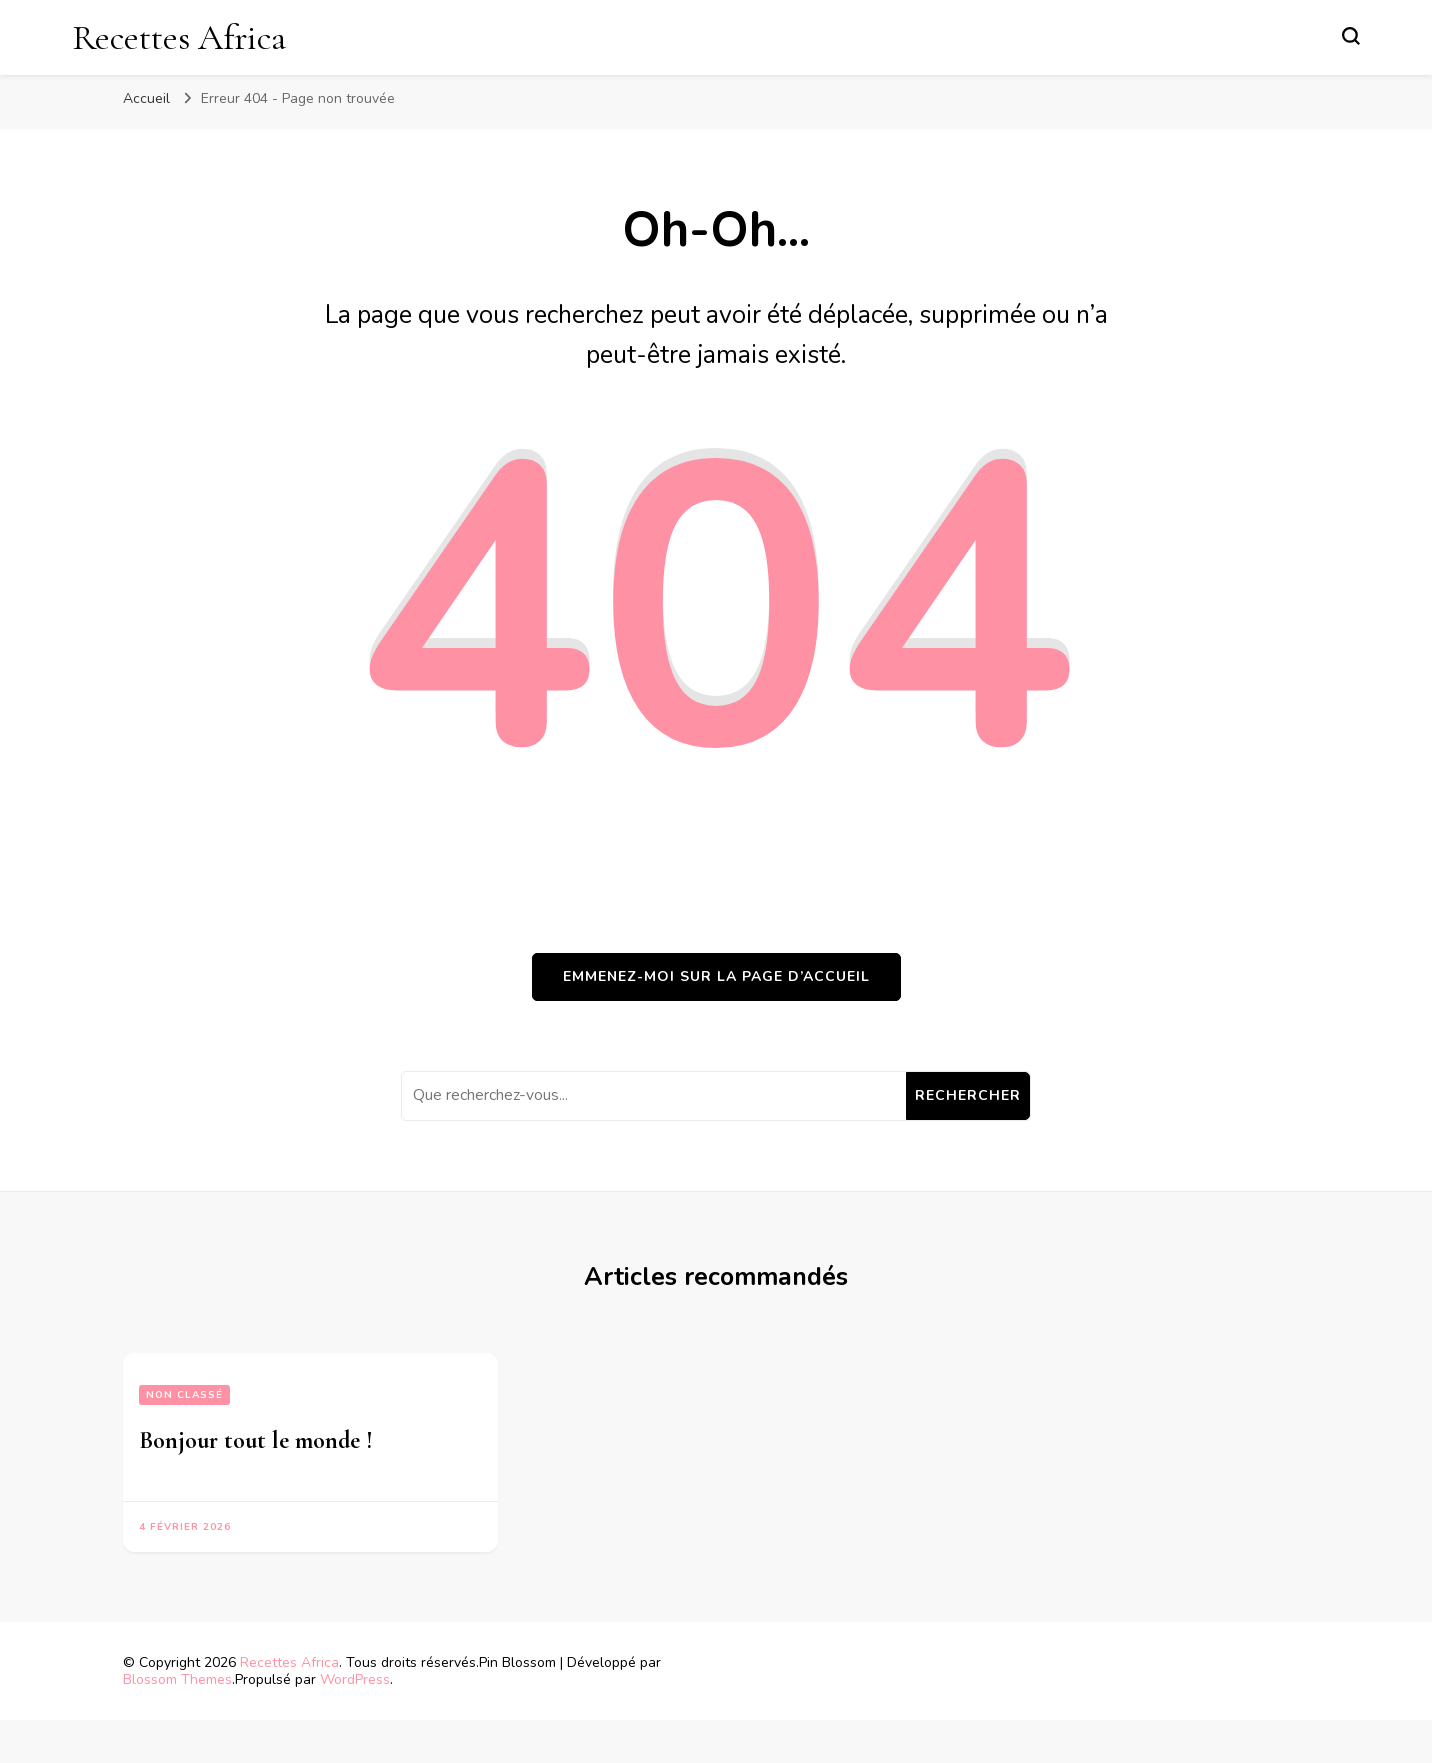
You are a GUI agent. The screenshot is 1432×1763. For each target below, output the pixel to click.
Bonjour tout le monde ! (256, 1440)
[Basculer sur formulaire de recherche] (1351, 36)
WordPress (355, 1679)
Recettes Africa (179, 37)
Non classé (184, 1395)
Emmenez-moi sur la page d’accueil (716, 976)
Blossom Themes (177, 1679)
